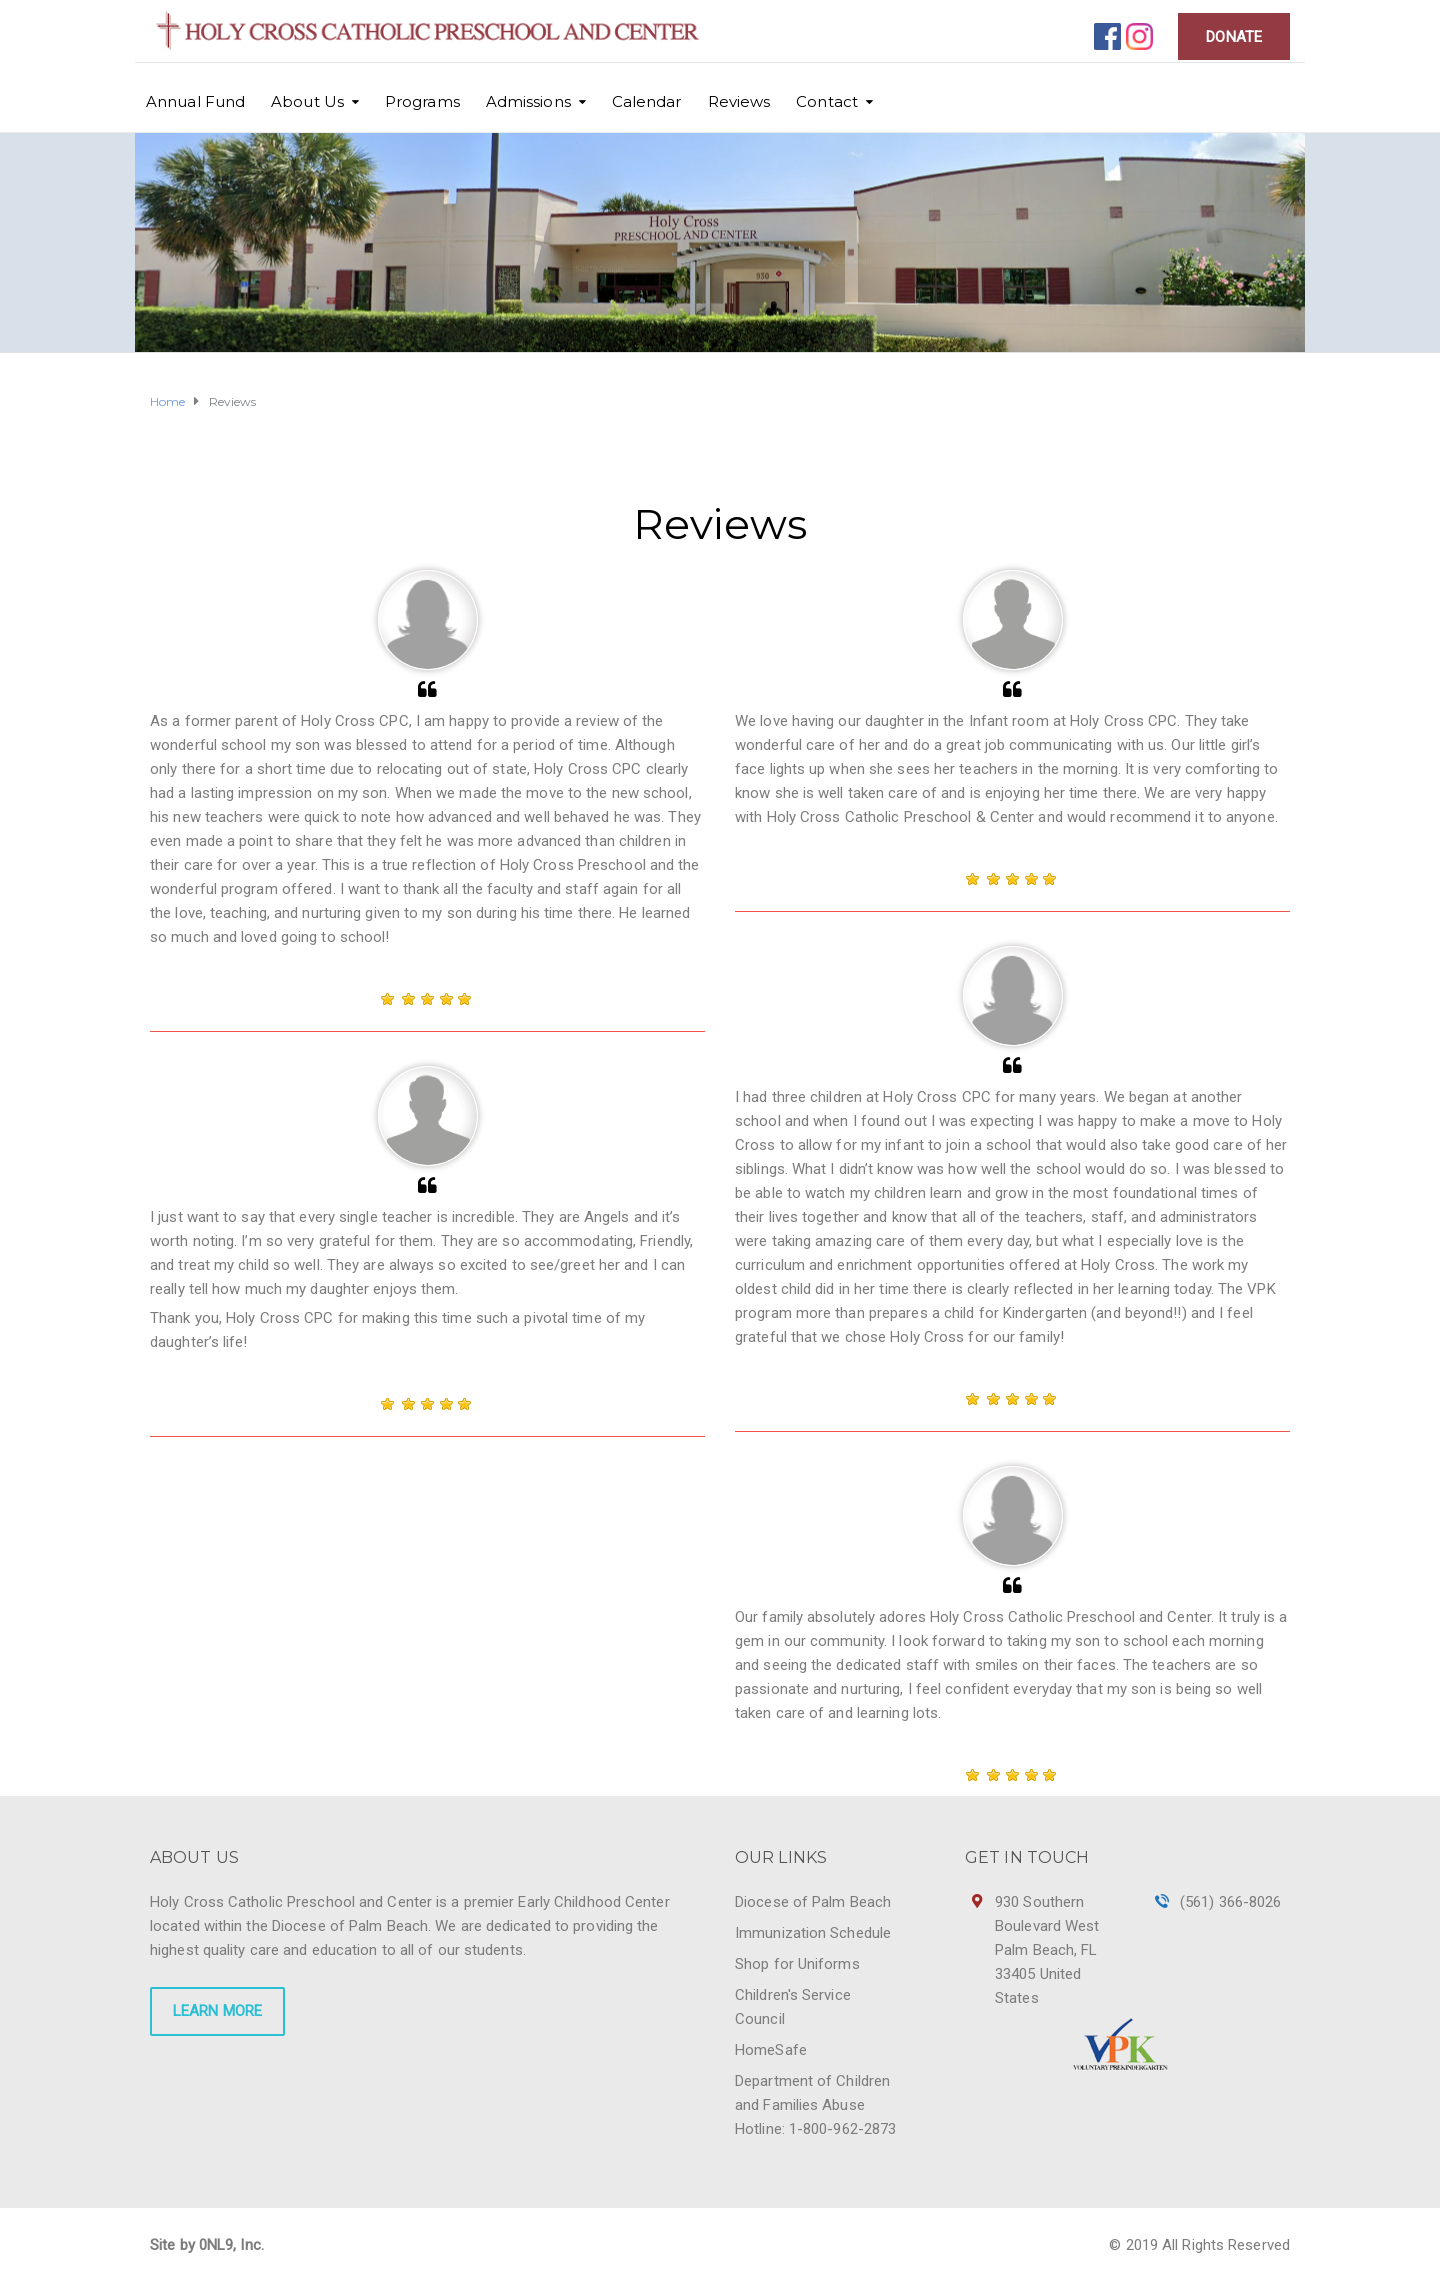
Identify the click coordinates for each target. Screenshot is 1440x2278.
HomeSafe (771, 2050)
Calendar (647, 101)
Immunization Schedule (813, 1933)
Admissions (528, 101)
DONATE (1234, 37)
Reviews (739, 101)
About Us (307, 101)
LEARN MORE (217, 2011)
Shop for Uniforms (797, 1964)
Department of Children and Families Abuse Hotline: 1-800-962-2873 (815, 2105)
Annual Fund (195, 101)
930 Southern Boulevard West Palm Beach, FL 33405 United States (1047, 1950)
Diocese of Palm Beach (813, 1902)
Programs (422, 101)
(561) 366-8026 (1230, 1902)
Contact (827, 101)
